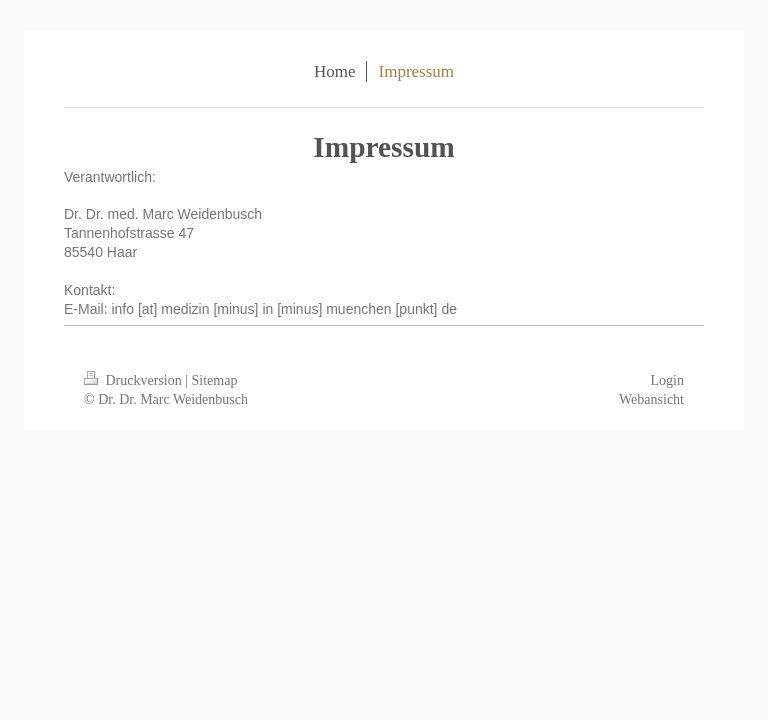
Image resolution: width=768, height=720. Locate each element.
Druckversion (134, 380)
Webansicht (651, 399)
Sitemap (215, 380)
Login (667, 380)
